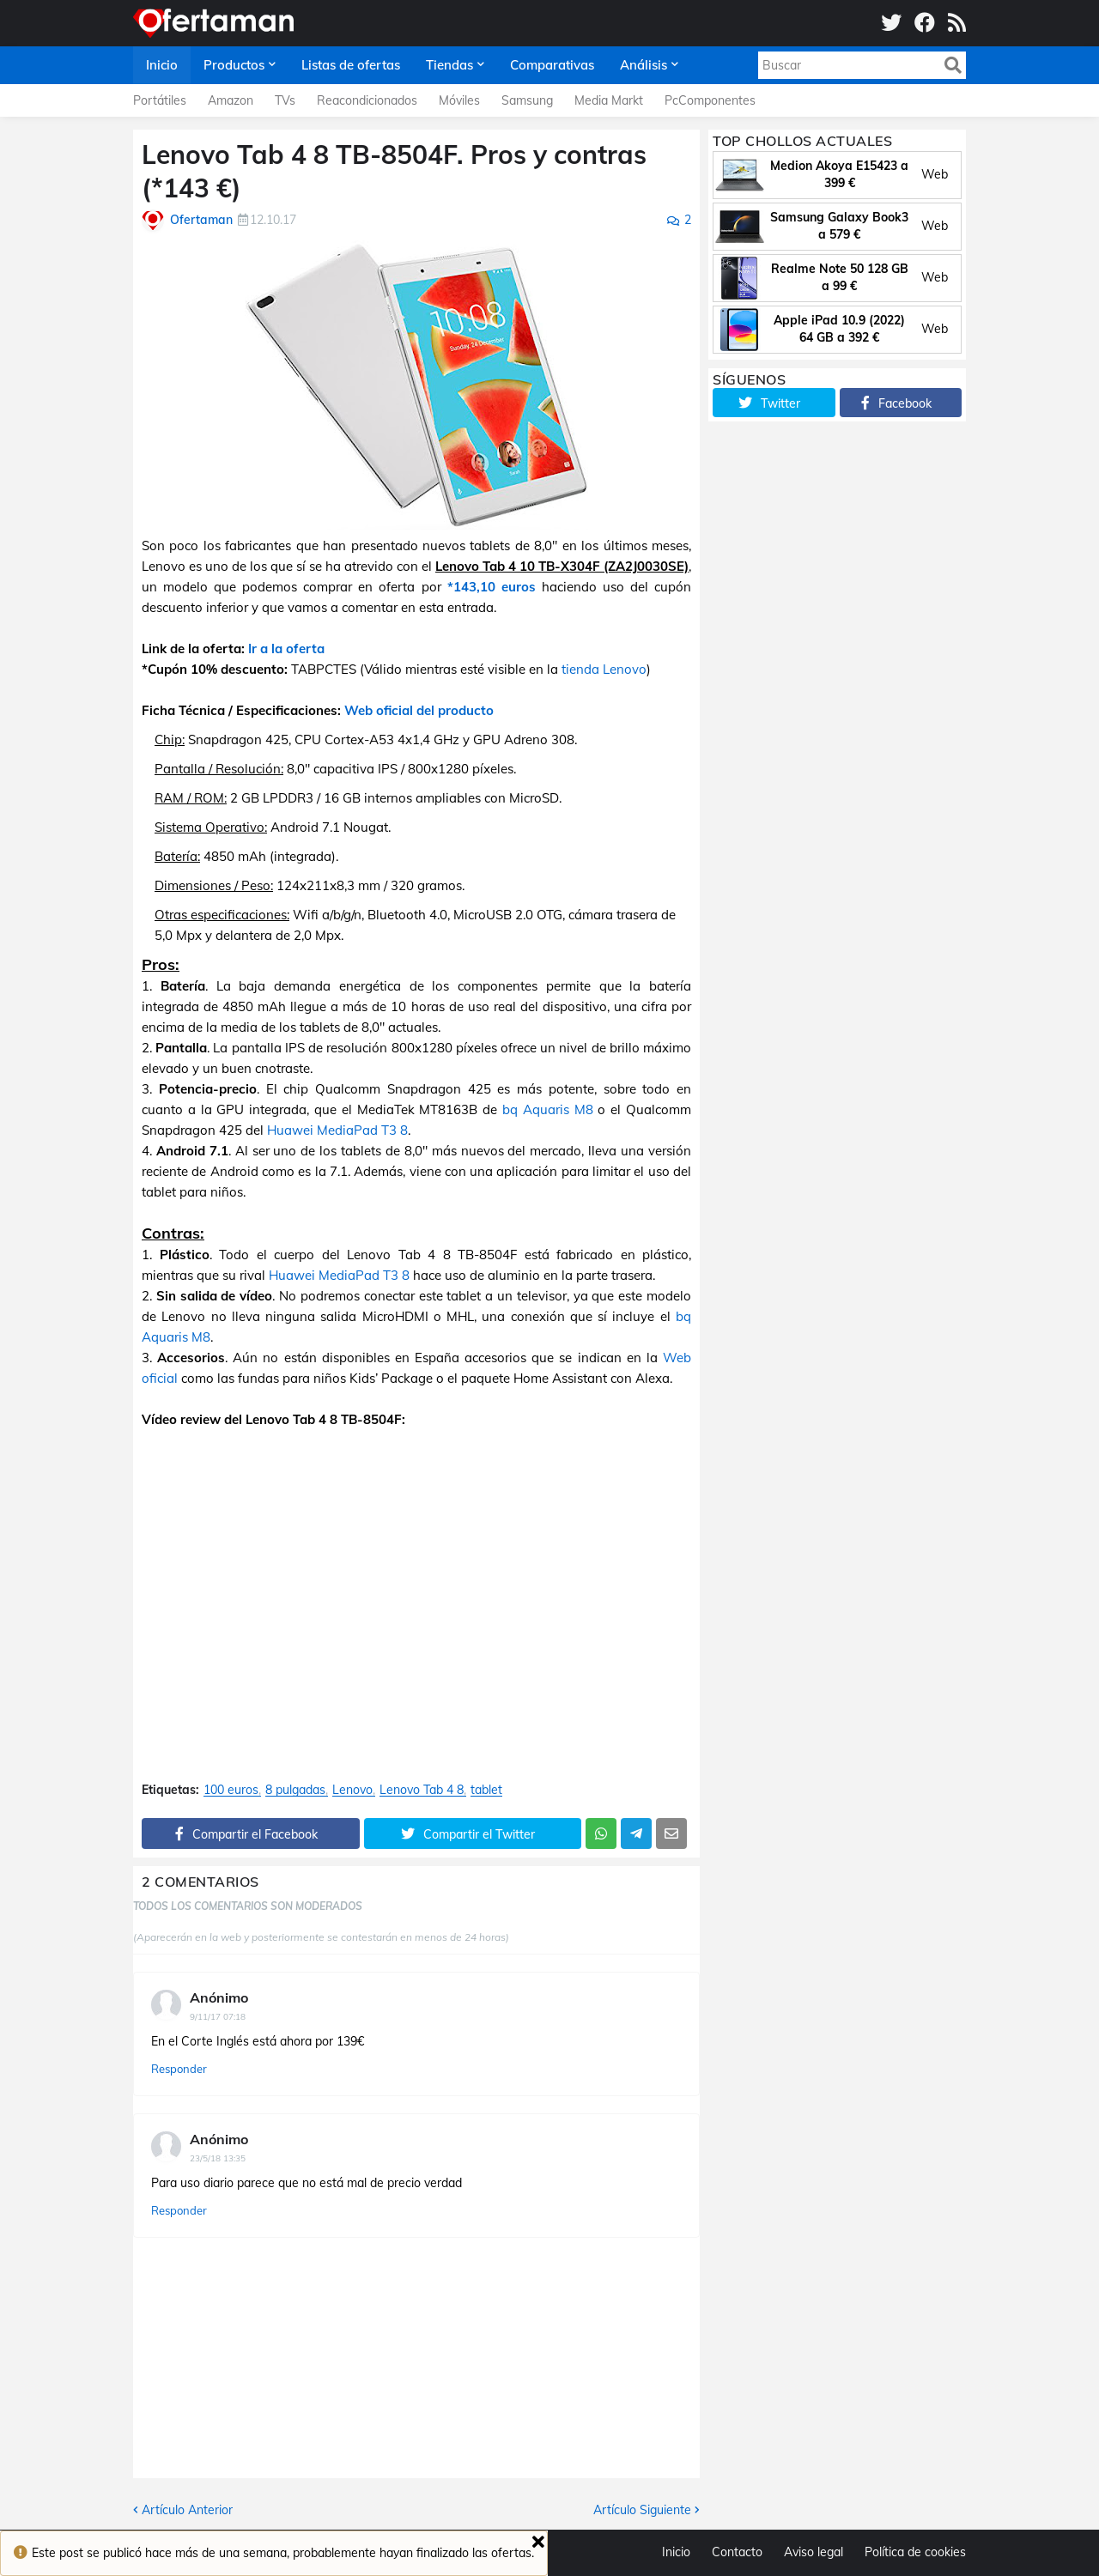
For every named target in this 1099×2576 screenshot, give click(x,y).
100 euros (230, 1790)
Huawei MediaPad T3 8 (337, 1130)
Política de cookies (915, 2552)
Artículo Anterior (187, 2510)
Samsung (527, 100)
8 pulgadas (295, 1790)
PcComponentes (710, 100)
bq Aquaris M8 (547, 1109)
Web (934, 174)
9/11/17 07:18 (218, 2016)
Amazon (230, 100)
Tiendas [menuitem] (449, 65)
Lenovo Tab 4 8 (421, 1790)
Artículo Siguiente (642, 2510)
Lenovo (352, 1790)
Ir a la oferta (286, 648)
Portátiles (159, 100)
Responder (179, 2069)
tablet (486, 1790)
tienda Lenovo (604, 669)
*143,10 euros (491, 587)
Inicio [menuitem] (162, 65)
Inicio (676, 2552)
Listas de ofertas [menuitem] (350, 65)
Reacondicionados (367, 100)
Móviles (459, 100)
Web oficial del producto (419, 710)
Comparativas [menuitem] (552, 65)
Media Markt (608, 100)
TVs (285, 100)
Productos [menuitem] (233, 65)
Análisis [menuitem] (643, 65)
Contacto (737, 2552)
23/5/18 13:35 (218, 2158)
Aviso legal (813, 2552)
